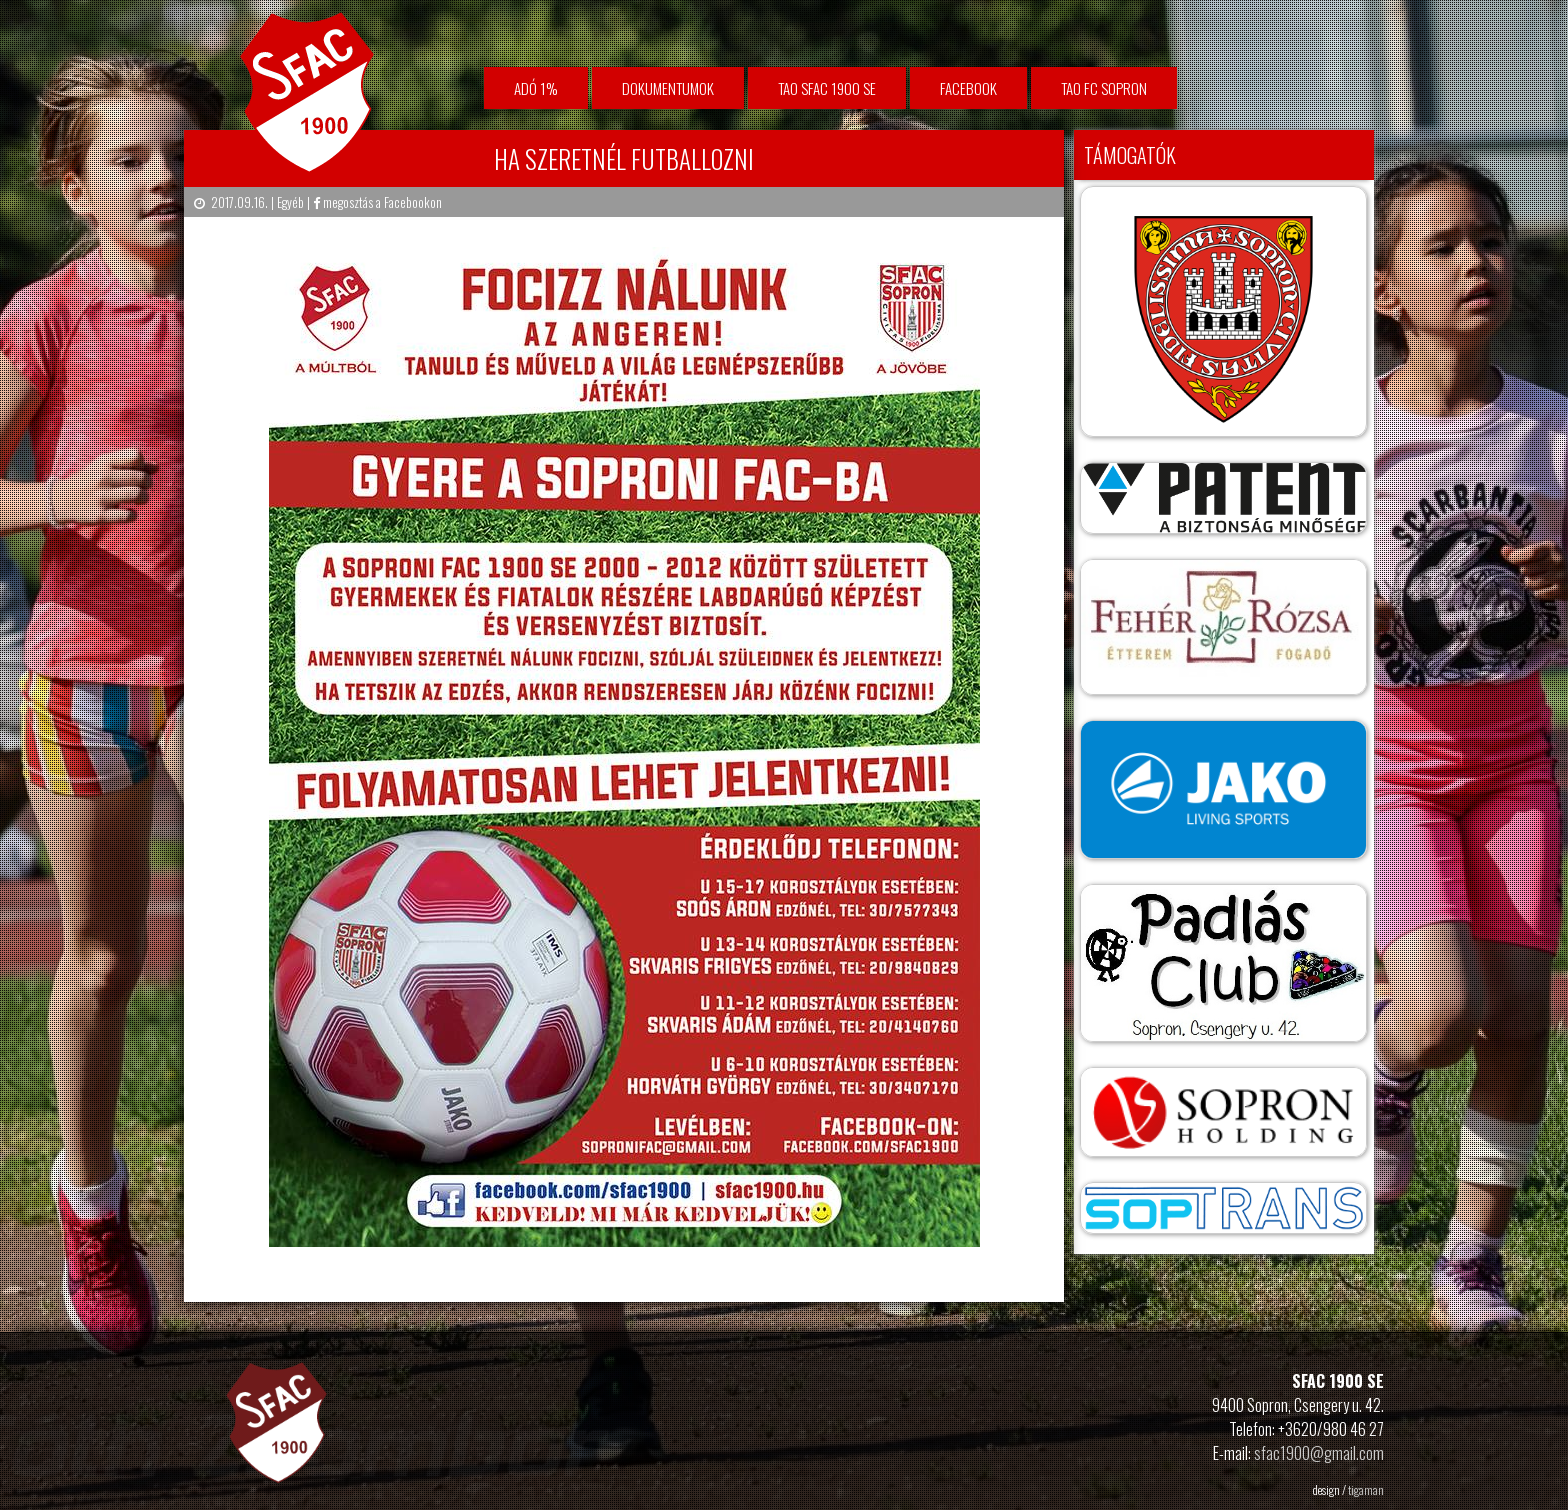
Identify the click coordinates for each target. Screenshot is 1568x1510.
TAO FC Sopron (1104, 88)
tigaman (1366, 1489)
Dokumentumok (668, 88)
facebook (968, 88)
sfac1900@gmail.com (1319, 1453)
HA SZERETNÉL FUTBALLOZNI (624, 158)
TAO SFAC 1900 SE (827, 88)
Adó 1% (536, 88)
